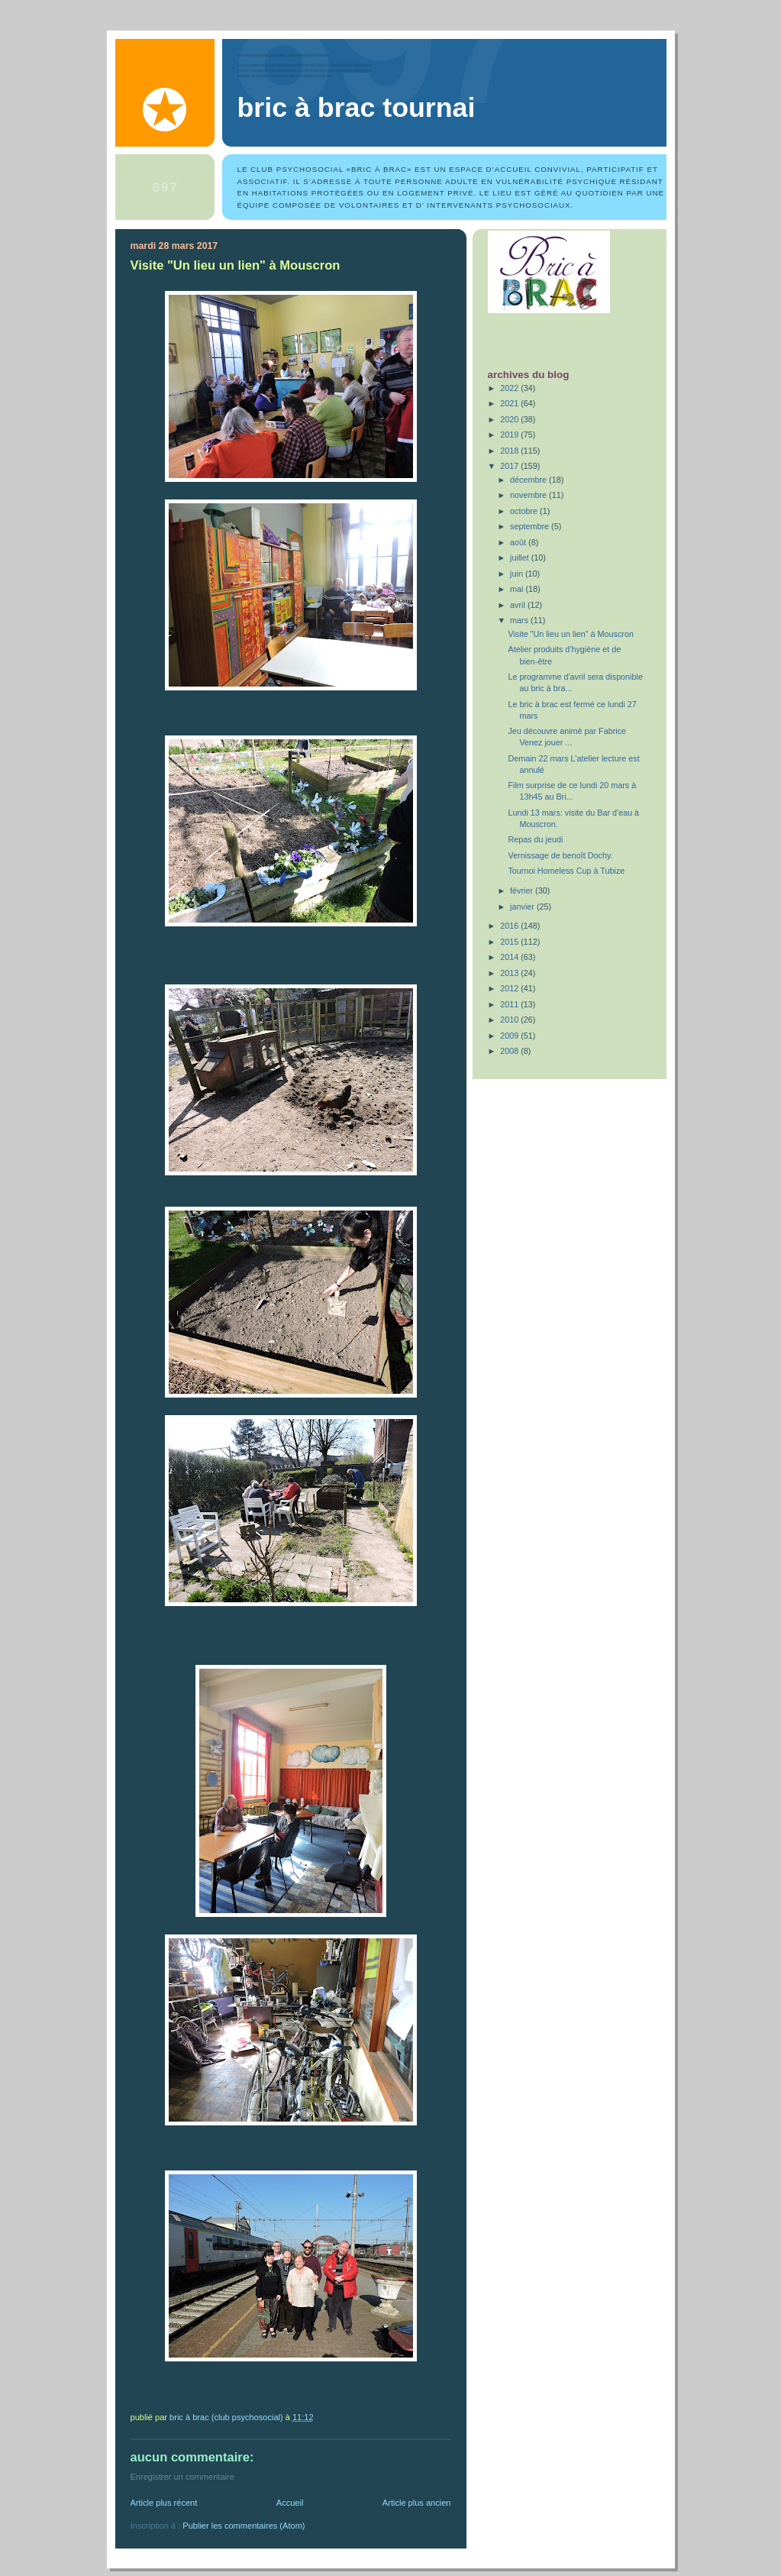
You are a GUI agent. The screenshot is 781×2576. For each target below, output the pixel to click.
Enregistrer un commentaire (182, 2476)
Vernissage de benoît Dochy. (560, 855)
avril (519, 604)
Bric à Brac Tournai (356, 107)
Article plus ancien (416, 2502)
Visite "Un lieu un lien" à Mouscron (570, 633)
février (522, 890)
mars (520, 620)
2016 (510, 925)
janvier (523, 906)
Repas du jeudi (535, 839)
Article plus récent (164, 2502)
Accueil (290, 2502)
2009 (510, 1035)
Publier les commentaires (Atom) (243, 2525)
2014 (510, 957)
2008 (510, 1050)
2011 (510, 1004)
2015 (510, 941)
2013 (510, 973)
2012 (510, 988)
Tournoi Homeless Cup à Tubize (566, 870)
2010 (510, 1019)
